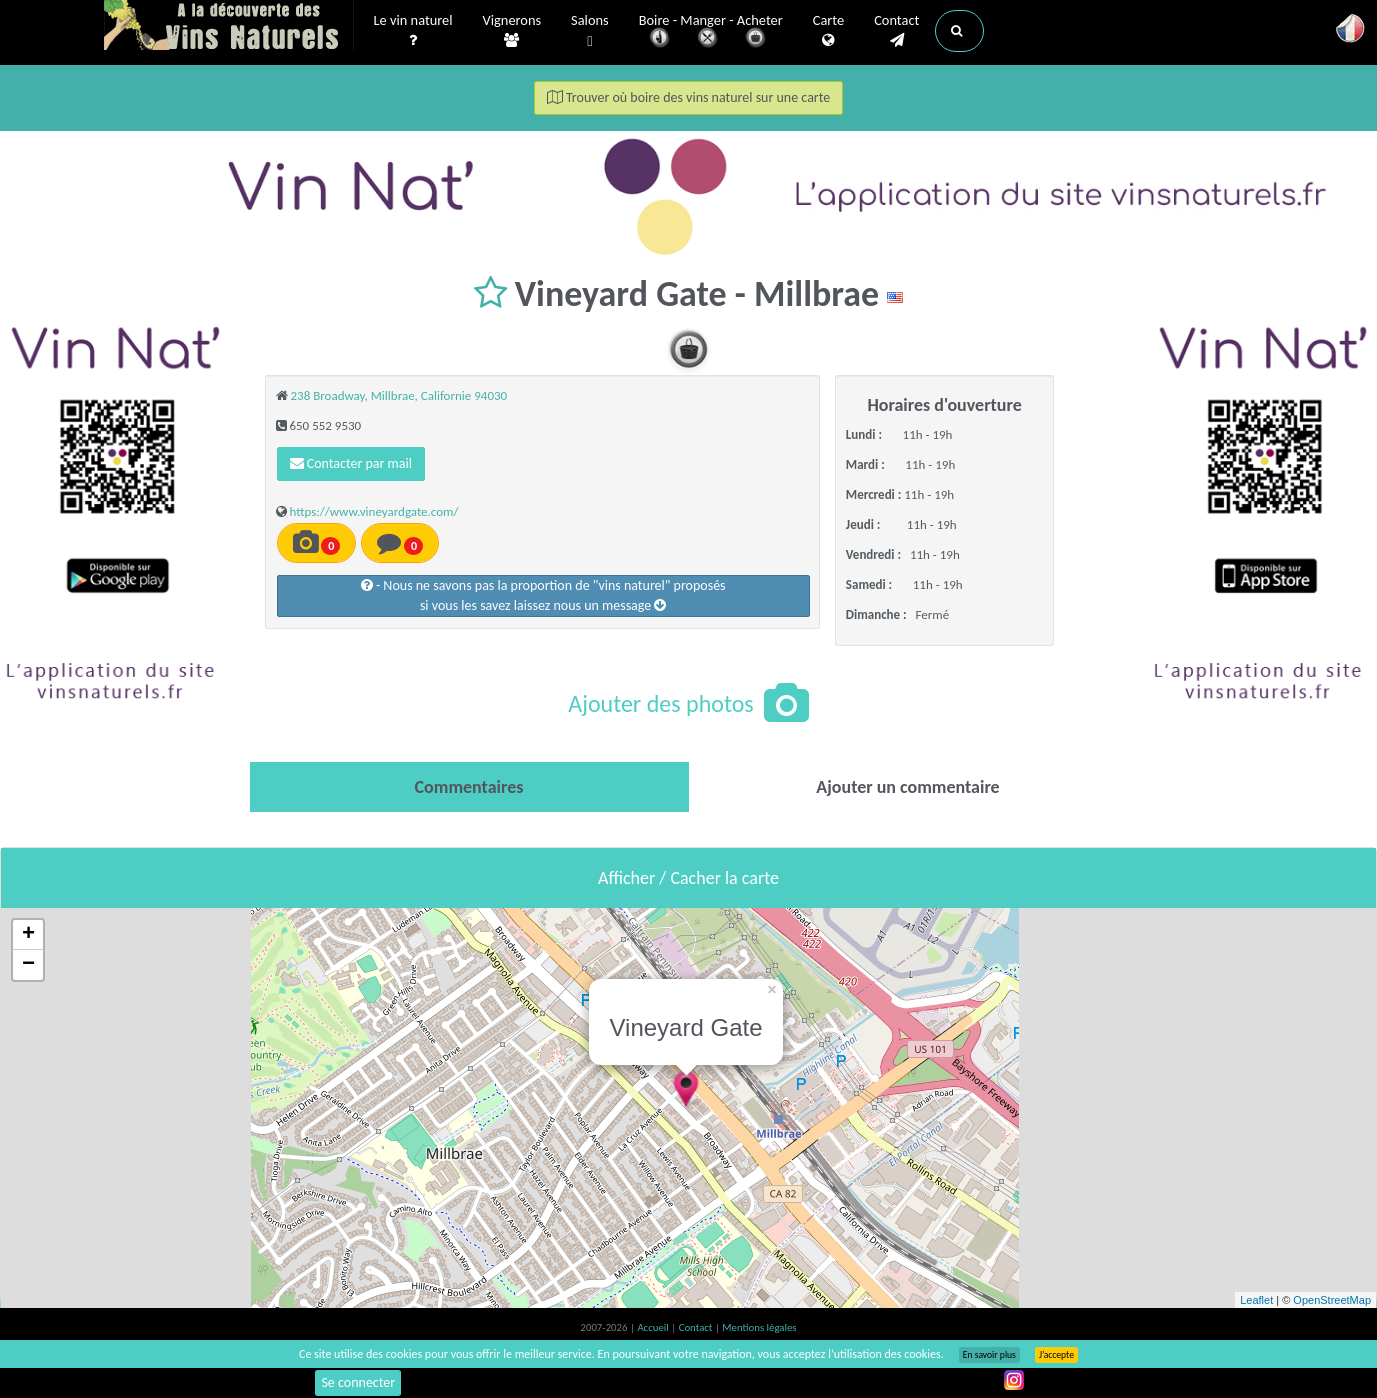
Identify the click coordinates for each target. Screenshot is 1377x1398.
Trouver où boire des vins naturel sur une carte (689, 97)
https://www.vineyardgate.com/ (373, 511)
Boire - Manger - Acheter (711, 32)
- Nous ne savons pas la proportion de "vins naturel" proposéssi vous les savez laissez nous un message (543, 595)
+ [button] (28, 935)
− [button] (28, 965)
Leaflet (1256, 1300)
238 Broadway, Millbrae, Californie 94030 (398, 395)
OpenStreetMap (1332, 1300)
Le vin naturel (413, 31)
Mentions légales (759, 1327)
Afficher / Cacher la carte (688, 878)
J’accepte (1056, 1355)
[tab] (469, 787)
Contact (896, 31)
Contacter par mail (351, 463)
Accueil (654, 1327)
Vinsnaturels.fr (229, 27)
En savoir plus (989, 1355)
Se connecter (358, 1382)
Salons (590, 31)
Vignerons (512, 31)
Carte (828, 31)
